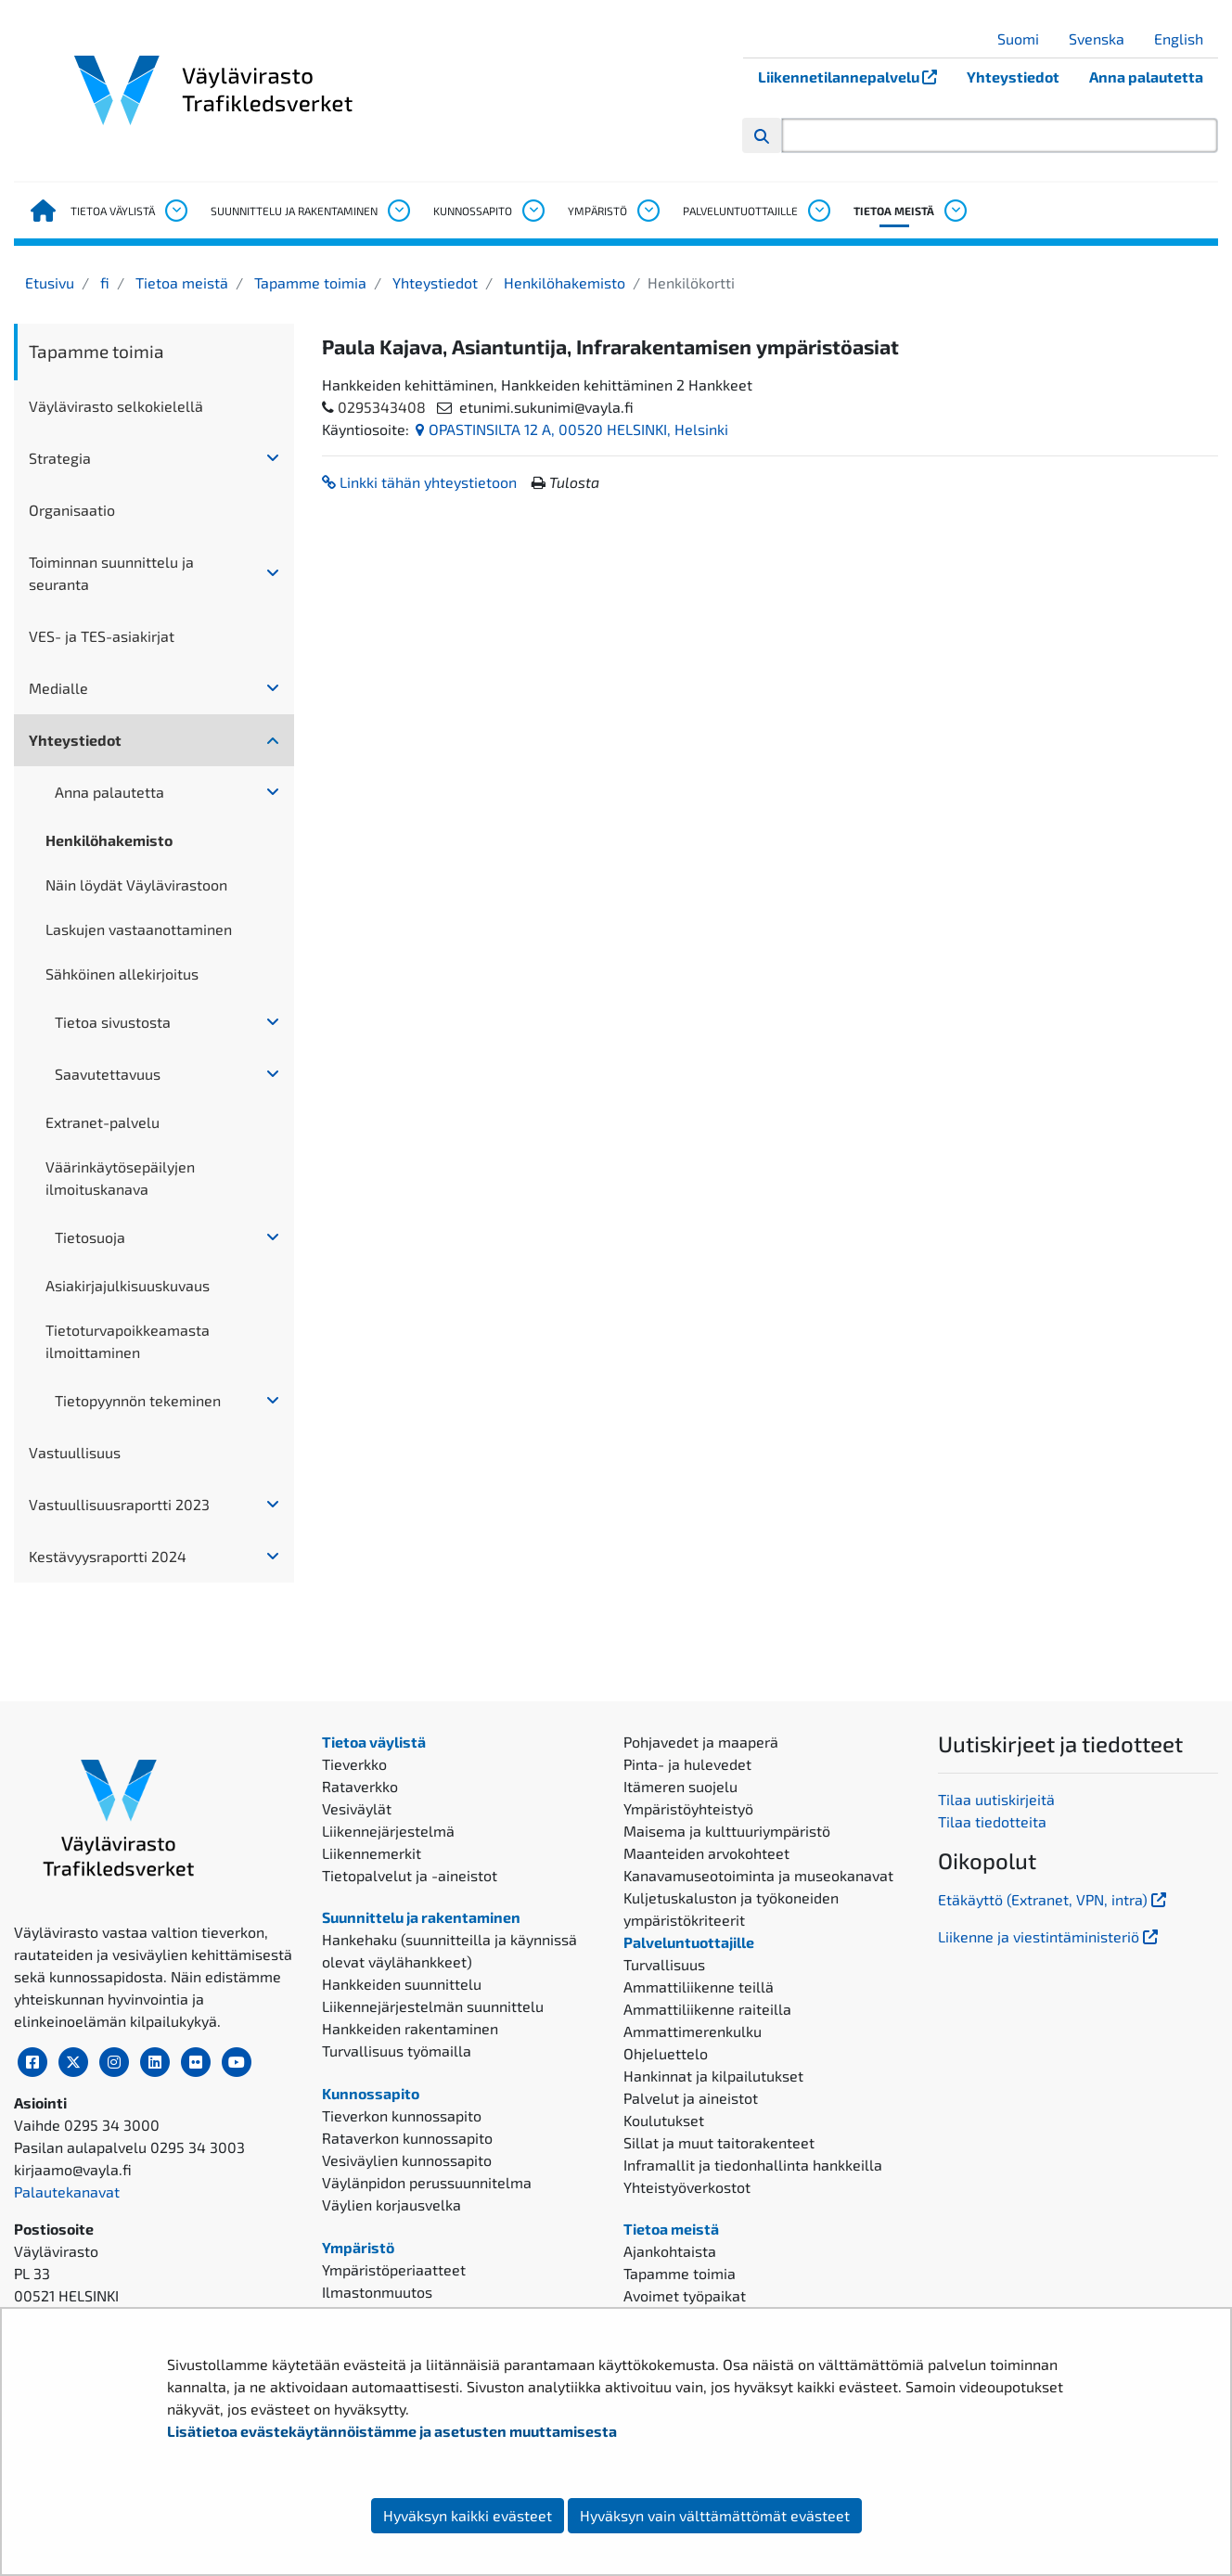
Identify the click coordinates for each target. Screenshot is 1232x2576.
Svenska (1103, 38)
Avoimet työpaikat (684, 2295)
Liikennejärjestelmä (388, 1830)
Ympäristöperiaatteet (394, 2269)
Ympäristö (597, 210)
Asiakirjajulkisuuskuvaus (127, 1285)
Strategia (60, 458)
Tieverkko (354, 1764)
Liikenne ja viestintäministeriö (1049, 1936)
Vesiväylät (356, 1808)
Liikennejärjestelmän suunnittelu (433, 2006)
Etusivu (49, 282)
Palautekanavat (67, 2191)
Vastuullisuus (75, 1452)
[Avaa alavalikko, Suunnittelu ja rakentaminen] (398, 210)
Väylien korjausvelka (391, 2204)
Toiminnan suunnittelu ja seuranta (111, 573)
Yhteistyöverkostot (687, 2187)
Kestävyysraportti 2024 (107, 1556)
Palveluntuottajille (740, 210)
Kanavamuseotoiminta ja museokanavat (758, 1875)
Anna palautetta (1146, 76)
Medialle (58, 688)
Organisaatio (72, 510)
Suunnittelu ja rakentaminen (294, 210)
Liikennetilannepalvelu (855, 76)
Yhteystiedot (1013, 76)
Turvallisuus (664, 1964)
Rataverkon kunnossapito (407, 2138)
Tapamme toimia (308, 282)
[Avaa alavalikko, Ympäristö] (647, 210)
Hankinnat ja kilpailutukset (713, 2075)
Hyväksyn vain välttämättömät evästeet (715, 2515)
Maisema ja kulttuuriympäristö (726, 1830)
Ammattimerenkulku (692, 2031)
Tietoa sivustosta (113, 1022)
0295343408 (382, 407)
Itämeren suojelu (680, 1786)
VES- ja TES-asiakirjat (101, 636)
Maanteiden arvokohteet (706, 1853)
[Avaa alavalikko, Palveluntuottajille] (818, 210)
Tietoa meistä (893, 210)
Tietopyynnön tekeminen (138, 1400)
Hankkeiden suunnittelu (401, 1984)
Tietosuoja (90, 1237)
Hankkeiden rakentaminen (410, 2028)
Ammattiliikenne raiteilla (707, 2009)
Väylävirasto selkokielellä (116, 406)
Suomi (1025, 38)
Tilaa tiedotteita (992, 1821)
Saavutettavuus (107, 1074)
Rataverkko (360, 1786)
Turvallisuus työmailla (396, 2050)
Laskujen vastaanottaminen (138, 929)
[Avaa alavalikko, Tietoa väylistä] (175, 210)
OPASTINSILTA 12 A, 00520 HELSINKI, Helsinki (572, 429)
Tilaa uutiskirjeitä (996, 1799)
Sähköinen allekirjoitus (122, 973)
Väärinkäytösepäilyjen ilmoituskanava (120, 1178)
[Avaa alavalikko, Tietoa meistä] (954, 210)
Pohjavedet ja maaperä (700, 1741)
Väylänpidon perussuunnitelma (427, 2182)
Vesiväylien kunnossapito (407, 2160)
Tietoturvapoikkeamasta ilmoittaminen (127, 1341)
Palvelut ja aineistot (690, 2098)
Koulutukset (663, 2120)
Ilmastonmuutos (377, 2291)
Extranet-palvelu (102, 1122)
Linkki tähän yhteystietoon (419, 482)
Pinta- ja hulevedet (687, 1764)
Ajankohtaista (669, 2251)
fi (102, 282)
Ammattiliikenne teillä (698, 1986)
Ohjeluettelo (665, 2053)
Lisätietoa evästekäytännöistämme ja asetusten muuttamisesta (392, 2431)
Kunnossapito (472, 210)
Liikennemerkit (371, 1853)
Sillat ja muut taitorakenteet (719, 2142)
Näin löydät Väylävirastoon (136, 884)
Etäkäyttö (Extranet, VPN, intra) (1054, 1899)
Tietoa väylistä (113, 210)
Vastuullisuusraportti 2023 (119, 1504)
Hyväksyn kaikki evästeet (467, 2515)
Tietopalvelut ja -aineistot (409, 1875)
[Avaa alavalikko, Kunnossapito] (532, 210)
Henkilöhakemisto (562, 282)
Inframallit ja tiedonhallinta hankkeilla (752, 2164)
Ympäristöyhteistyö (688, 1808)
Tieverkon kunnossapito (401, 2115)
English (1185, 38)
